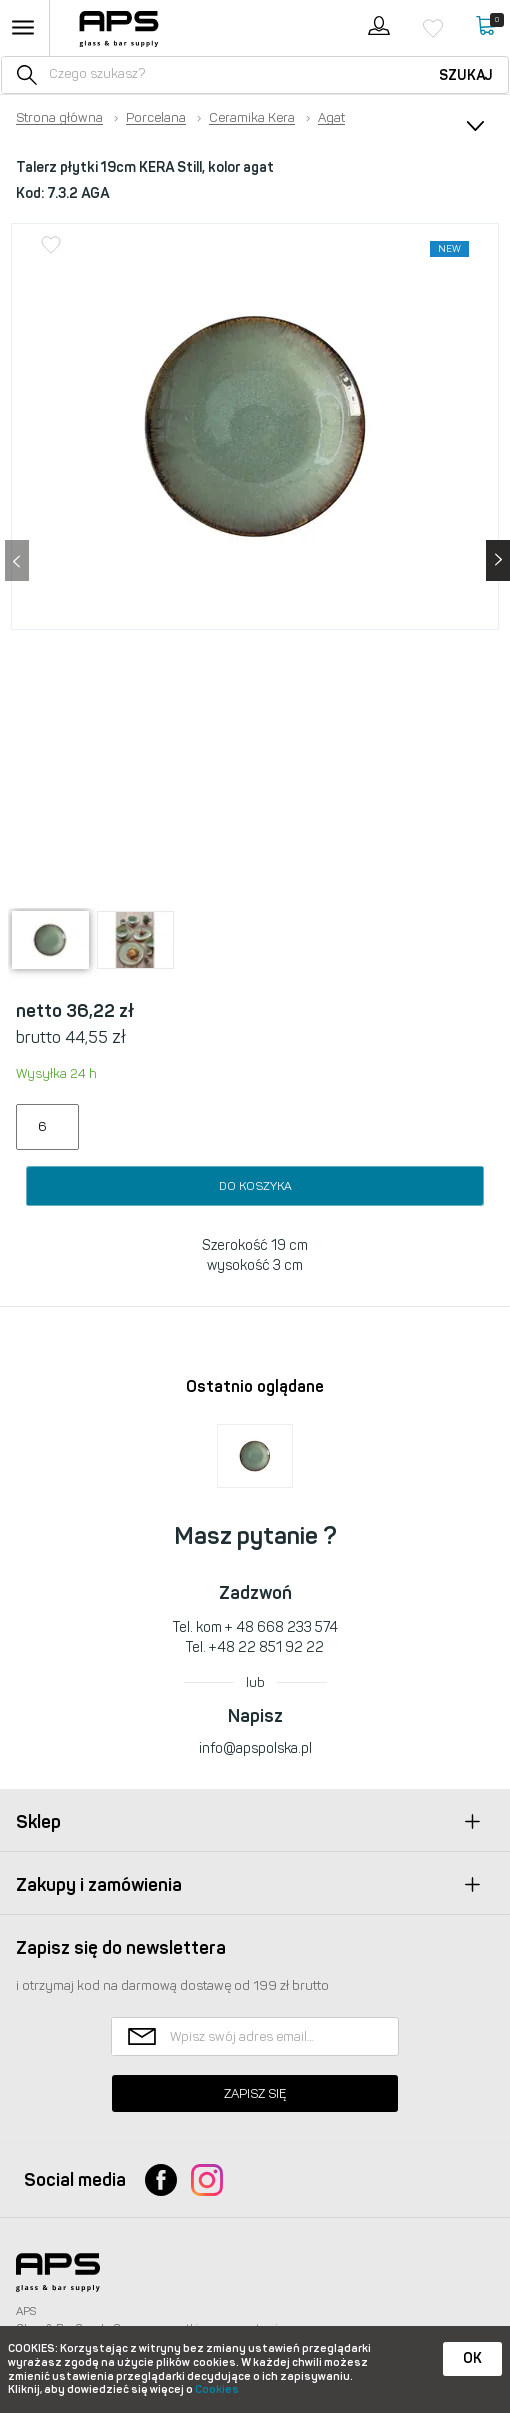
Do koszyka (255, 1186)
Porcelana (156, 118)
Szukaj (466, 75)
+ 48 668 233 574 (281, 1627)
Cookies (217, 2389)
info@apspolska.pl (255, 1748)
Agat (331, 118)
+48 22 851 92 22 (266, 1647)
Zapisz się (255, 2093)
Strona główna (59, 118)
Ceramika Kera (252, 118)
